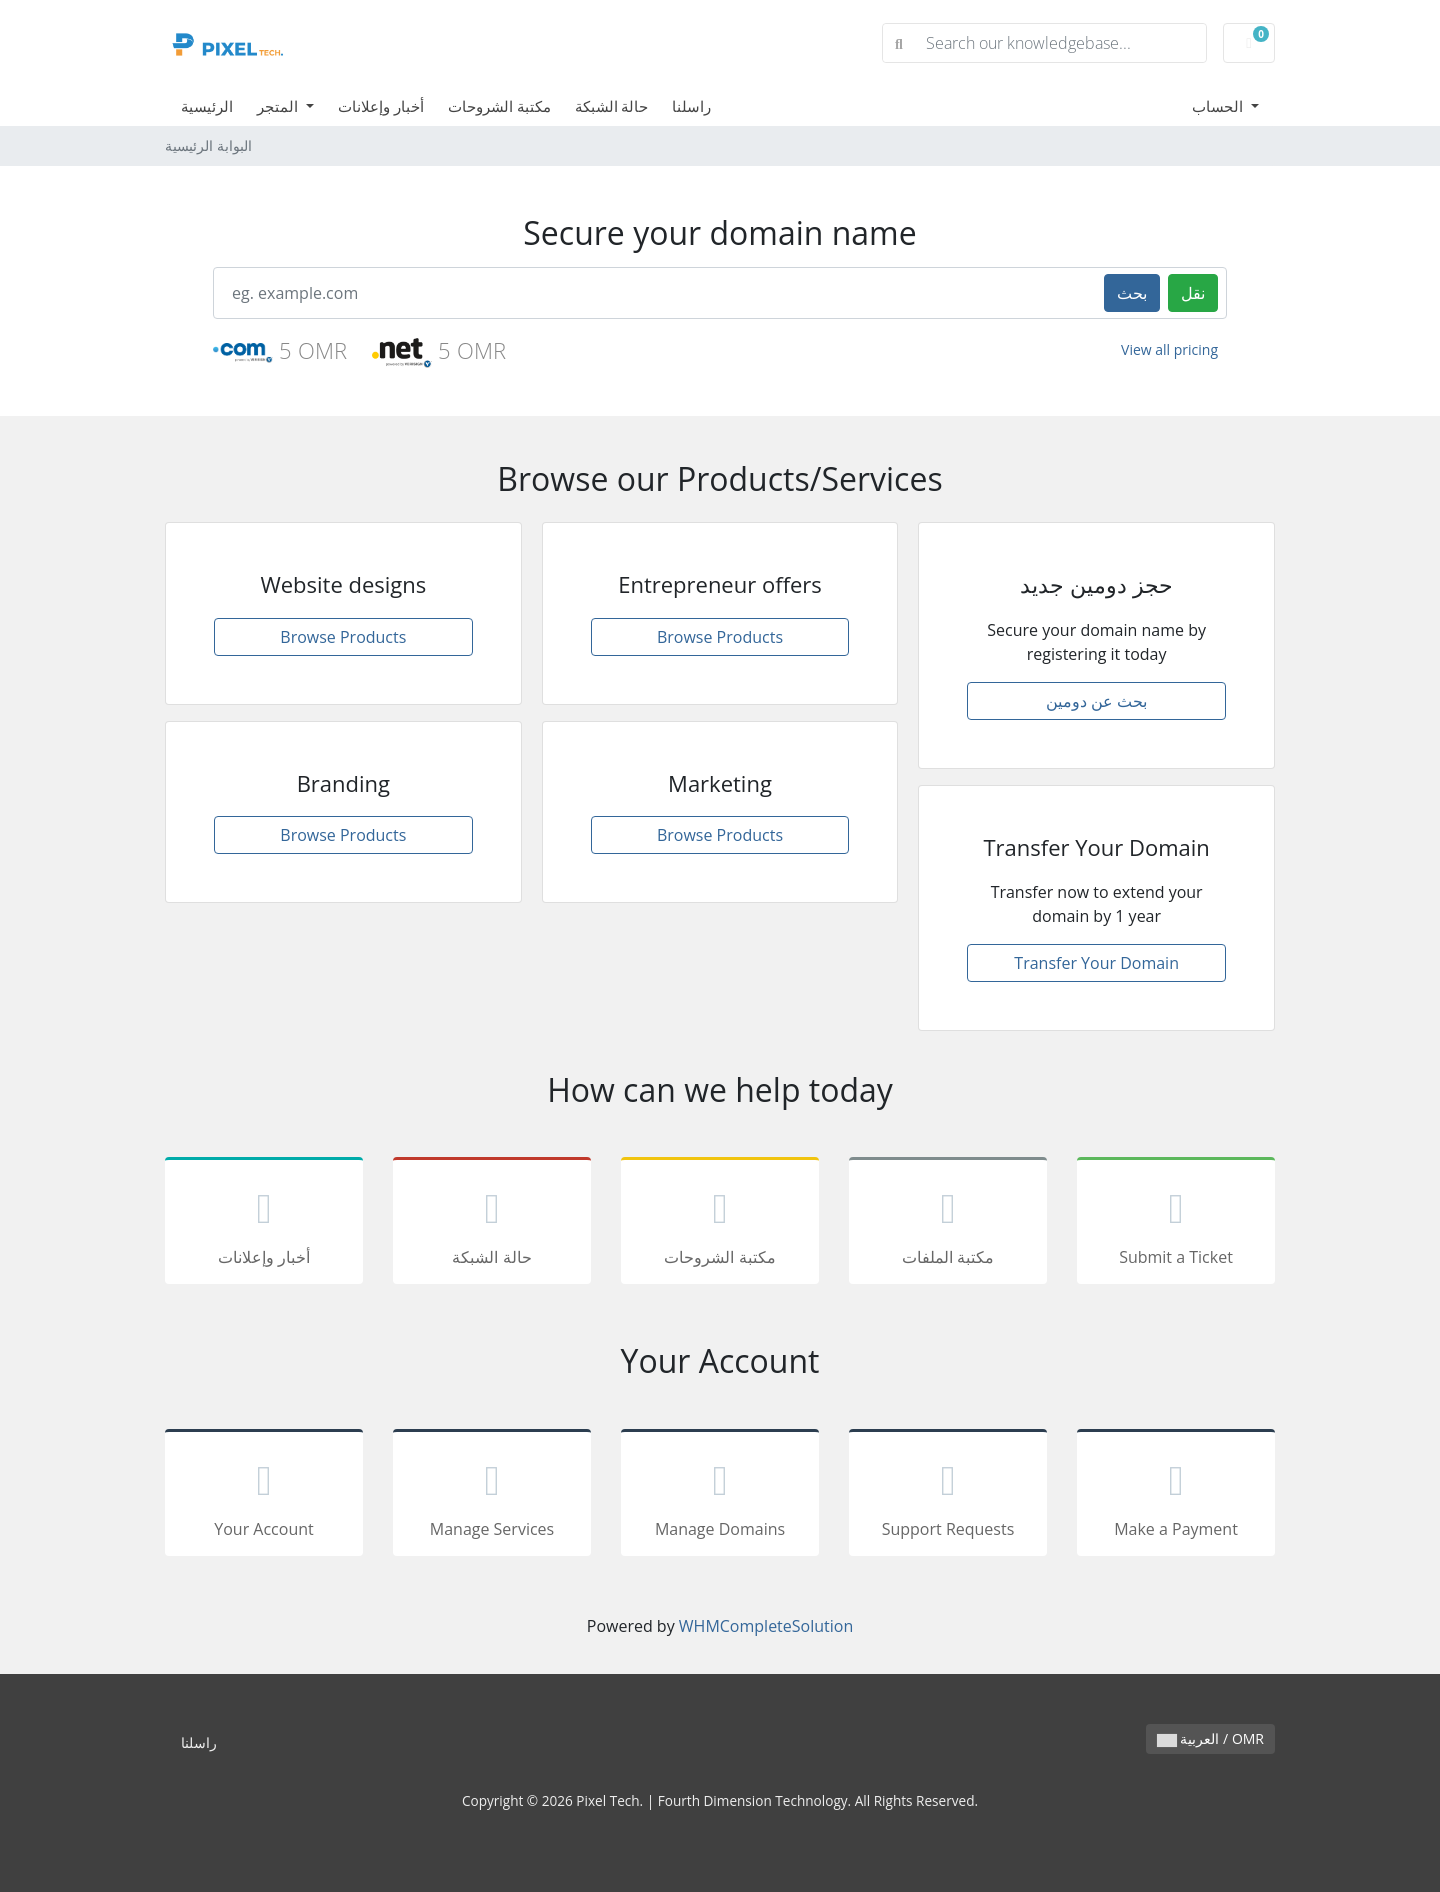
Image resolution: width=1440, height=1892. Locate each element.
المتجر (279, 106)
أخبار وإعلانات (381, 106)
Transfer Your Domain (1096, 963)
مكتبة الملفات (948, 1224)
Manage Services (492, 1496)
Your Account (264, 1496)
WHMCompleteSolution (766, 1626)
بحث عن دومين (1096, 701)
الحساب (1219, 106)
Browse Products (343, 637)
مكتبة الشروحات (499, 106)
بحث (1132, 293)
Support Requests (948, 1496)
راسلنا (691, 106)
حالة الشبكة (612, 106)
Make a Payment (1176, 1496)
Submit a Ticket (1176, 1224)
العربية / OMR (1210, 1738)
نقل (1193, 293)
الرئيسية (207, 106)
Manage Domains (720, 1496)
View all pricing (1169, 349)
